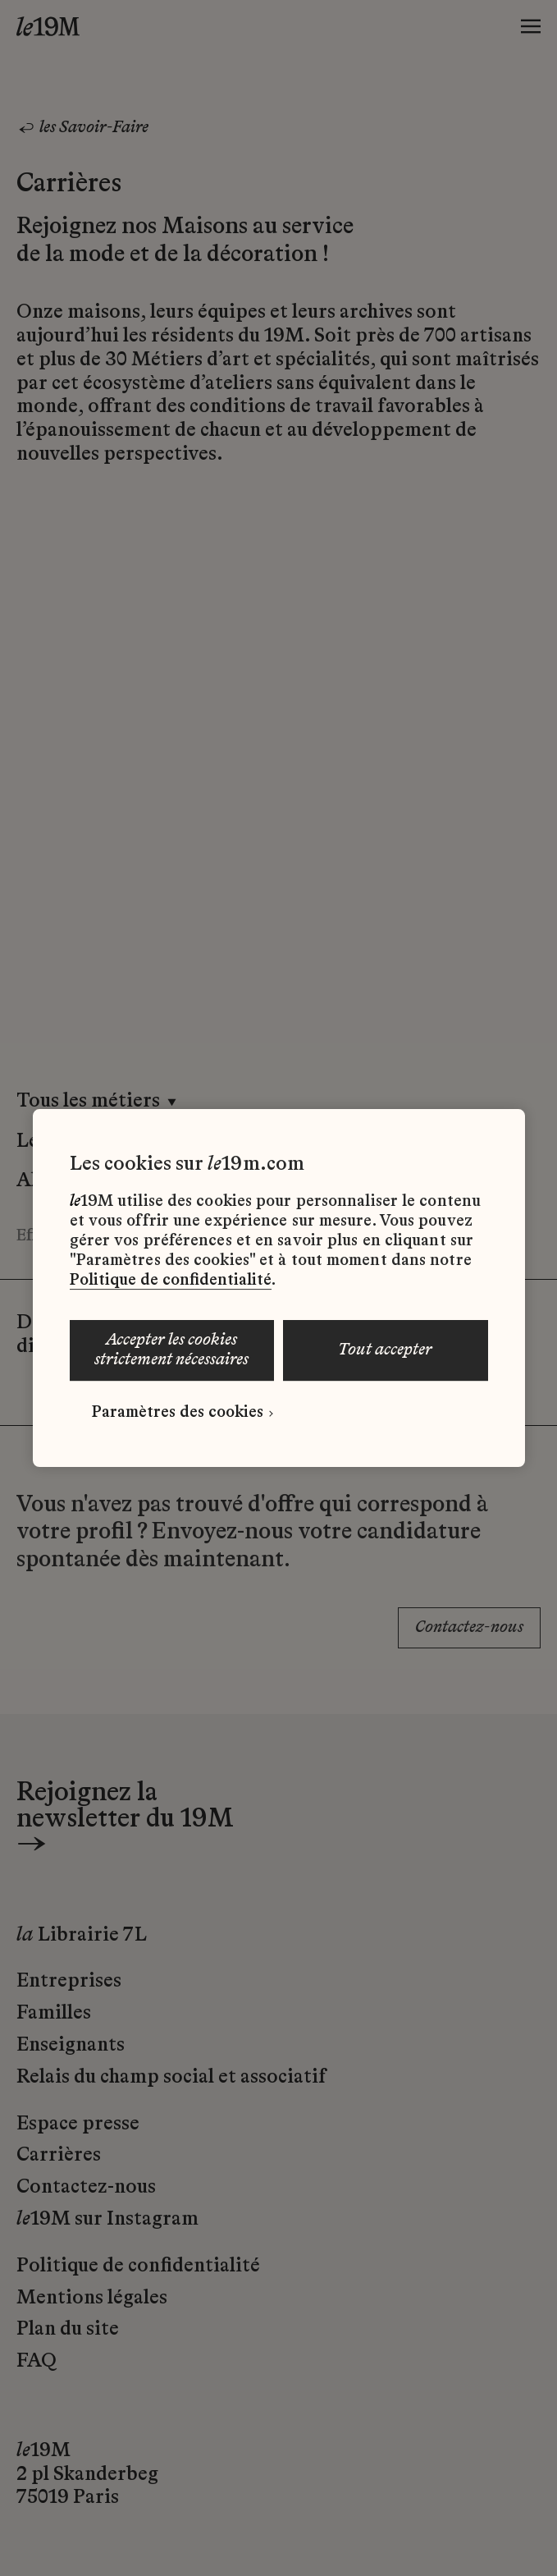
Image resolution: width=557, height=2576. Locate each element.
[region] (279, 1288)
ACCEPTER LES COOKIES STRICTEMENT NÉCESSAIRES (171, 1350)
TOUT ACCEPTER (385, 1350)
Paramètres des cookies (177, 1413)
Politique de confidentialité (171, 1280)
